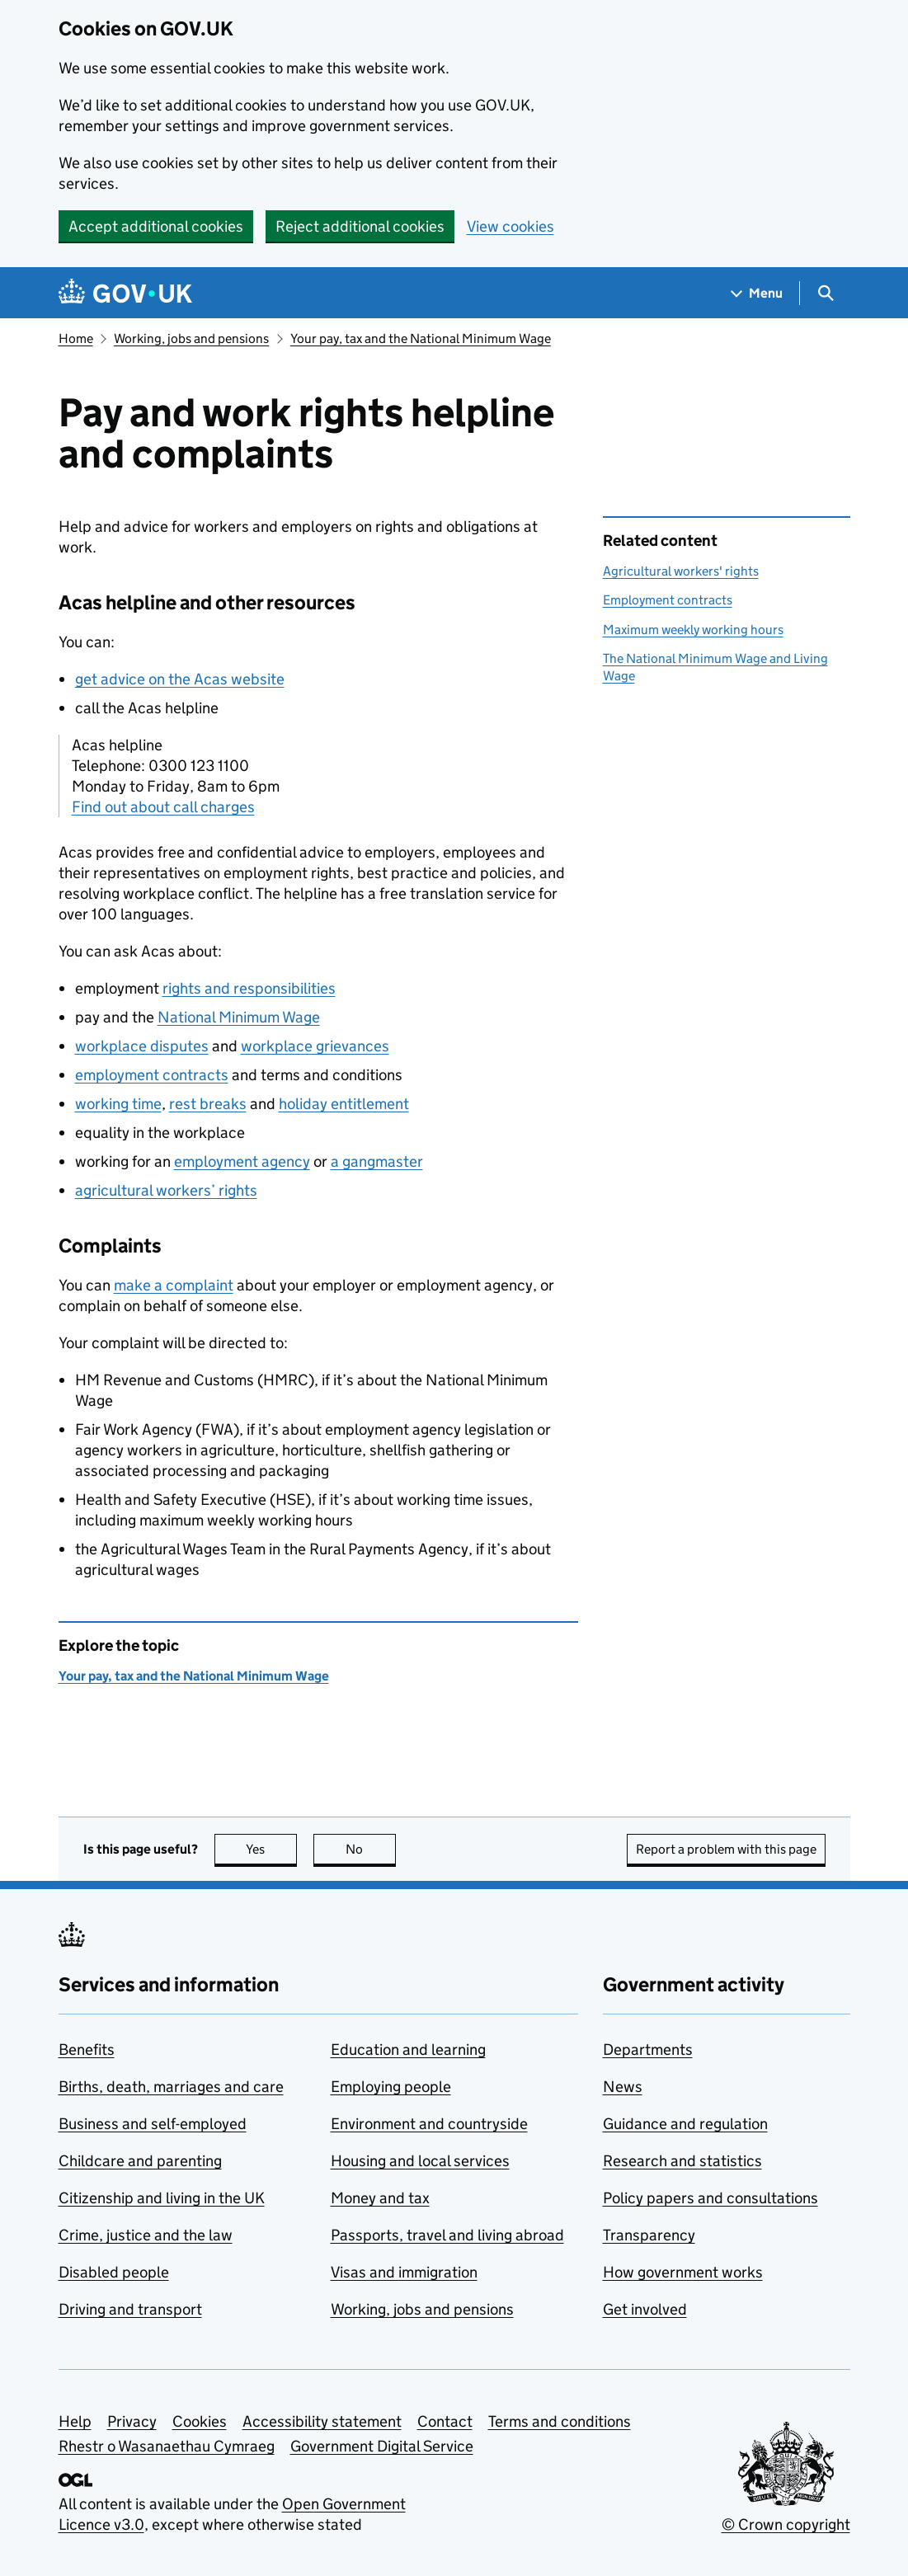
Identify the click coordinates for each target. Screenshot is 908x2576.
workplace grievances (315, 1046)
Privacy (132, 2421)
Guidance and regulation (685, 2123)
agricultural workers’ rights (166, 1190)
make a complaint (173, 1285)
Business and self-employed (153, 2123)
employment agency (242, 1161)
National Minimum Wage (239, 1017)
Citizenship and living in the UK (162, 2197)
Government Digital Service (381, 2446)
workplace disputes (142, 1046)
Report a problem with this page (726, 1849)
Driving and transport (130, 2309)
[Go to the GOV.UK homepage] (125, 293)
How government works (683, 2272)
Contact (445, 2421)
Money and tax (380, 2197)
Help (75, 2421)
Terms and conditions (559, 2421)
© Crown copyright (786, 2524)
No (371, 1849)
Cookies (199, 2421)
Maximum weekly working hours (693, 629)
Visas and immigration (404, 2272)
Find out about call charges (163, 806)
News (622, 2086)
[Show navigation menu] (757, 293)
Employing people (391, 2086)
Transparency (649, 2235)
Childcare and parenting (140, 2160)
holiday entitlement (344, 1103)
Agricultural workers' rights (681, 571)
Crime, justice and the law (146, 2235)
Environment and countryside (429, 2123)
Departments (648, 2049)
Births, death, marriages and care (171, 2086)
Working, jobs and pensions (191, 338)
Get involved (645, 2309)
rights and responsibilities (249, 988)
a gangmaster (377, 1161)
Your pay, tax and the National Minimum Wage (420, 338)
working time (118, 1103)
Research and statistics (682, 2160)
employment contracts (151, 1074)
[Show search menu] (825, 293)
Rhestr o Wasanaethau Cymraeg (167, 2446)
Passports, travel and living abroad (447, 2235)
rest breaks (208, 1103)
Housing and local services (420, 2160)
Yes (271, 1849)
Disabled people (114, 2272)
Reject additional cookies (360, 226)
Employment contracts (667, 600)
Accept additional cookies (155, 226)
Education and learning (408, 2049)
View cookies (510, 226)
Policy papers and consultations (710, 2197)
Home (76, 338)
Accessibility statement (322, 2421)
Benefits (87, 2049)
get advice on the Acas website (180, 679)
